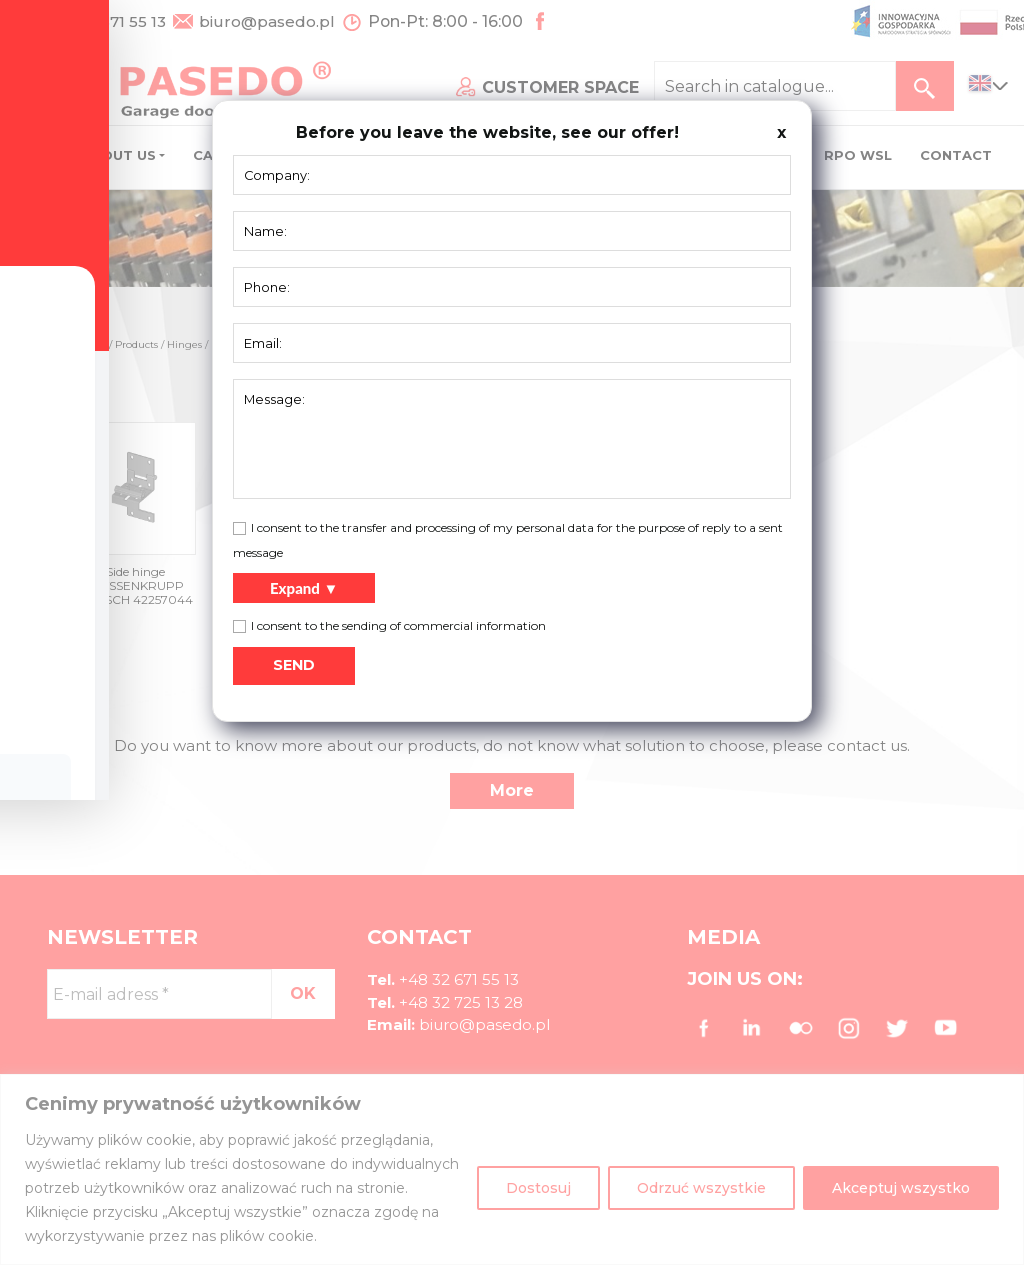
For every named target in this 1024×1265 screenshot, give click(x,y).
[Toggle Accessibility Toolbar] (46, 587)
